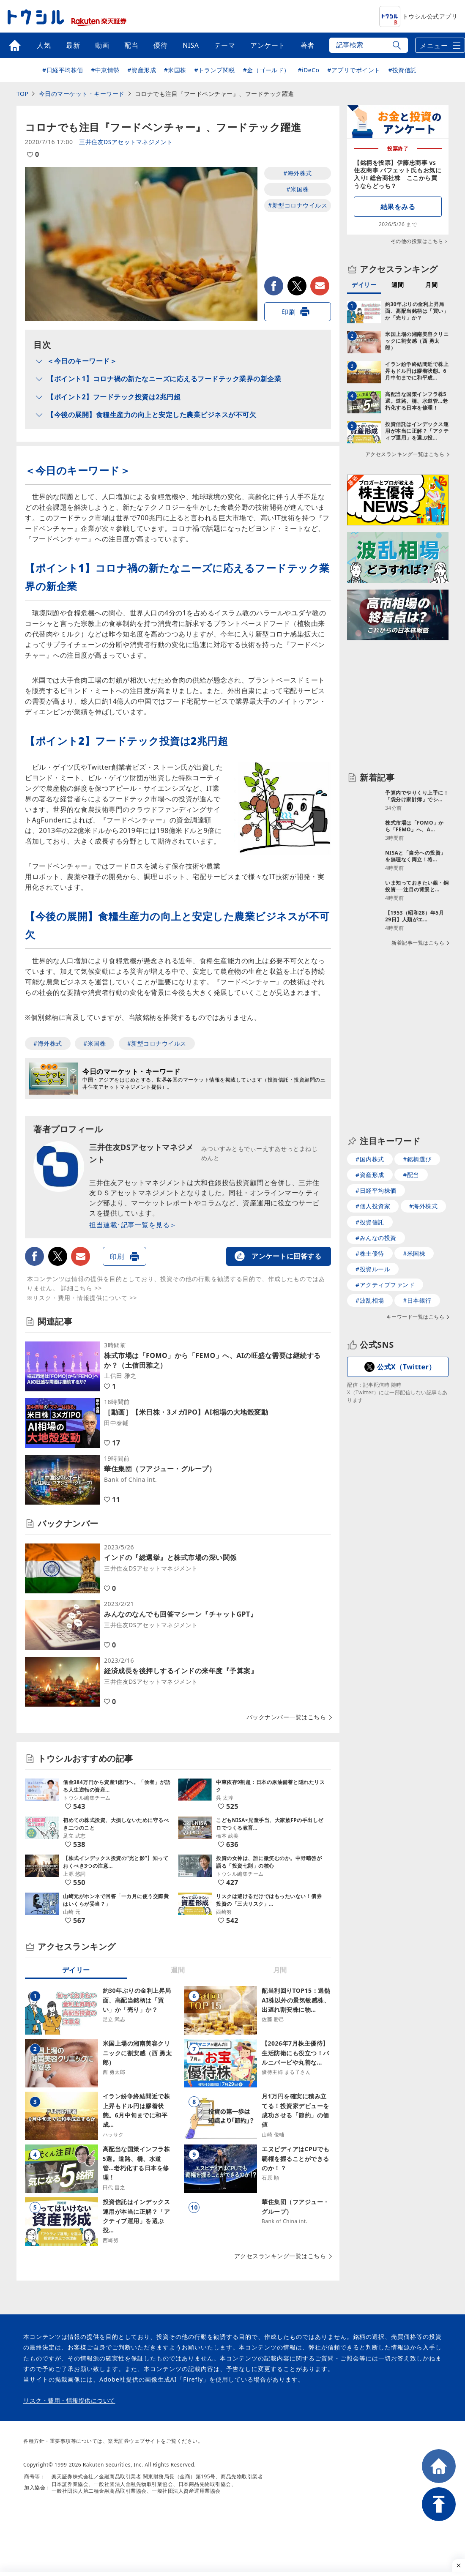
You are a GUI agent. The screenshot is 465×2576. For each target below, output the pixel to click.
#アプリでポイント (353, 70)
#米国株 (175, 70)
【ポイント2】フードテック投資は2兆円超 (114, 397)
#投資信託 (402, 70)
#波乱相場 (370, 1303)
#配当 (411, 1178)
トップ (14, 45)
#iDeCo (308, 70)
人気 (44, 45)
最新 (73, 45)
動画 (102, 45)
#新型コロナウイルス (297, 205)
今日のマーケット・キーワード (82, 94)
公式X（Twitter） (406, 1369)
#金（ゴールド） (266, 70)
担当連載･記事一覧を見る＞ (133, 1224)
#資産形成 (142, 70)
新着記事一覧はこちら (417, 1033)
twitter (296, 285)
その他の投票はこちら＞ (420, 241)
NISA (191, 45)
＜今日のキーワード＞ (82, 361)
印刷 (288, 312)
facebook (273, 285)
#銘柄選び (417, 1162)
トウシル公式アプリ (418, 16)
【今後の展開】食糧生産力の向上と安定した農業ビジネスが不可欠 (151, 414)
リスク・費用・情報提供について (69, 2400)
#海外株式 (297, 173)
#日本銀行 (417, 1303)
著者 (308, 45)
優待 (160, 45)
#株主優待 (370, 1256)
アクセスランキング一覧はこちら (280, 2256)
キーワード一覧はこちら (415, 1320)
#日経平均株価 (62, 70)
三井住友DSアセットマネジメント (126, 142)
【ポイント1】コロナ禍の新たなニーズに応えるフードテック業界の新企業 (164, 378)
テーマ (224, 45)
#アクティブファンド (385, 1288)
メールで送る (319, 285)
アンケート (267, 45)
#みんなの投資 (376, 1241)
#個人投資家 (373, 1209)
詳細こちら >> (81, 1288)
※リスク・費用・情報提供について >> (82, 1298)
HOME (439, 2466)
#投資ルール (373, 1272)
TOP (22, 94)
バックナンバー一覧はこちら (286, 1717)
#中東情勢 (105, 70)
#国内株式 (370, 1162)
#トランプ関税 (214, 70)
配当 (131, 45)
